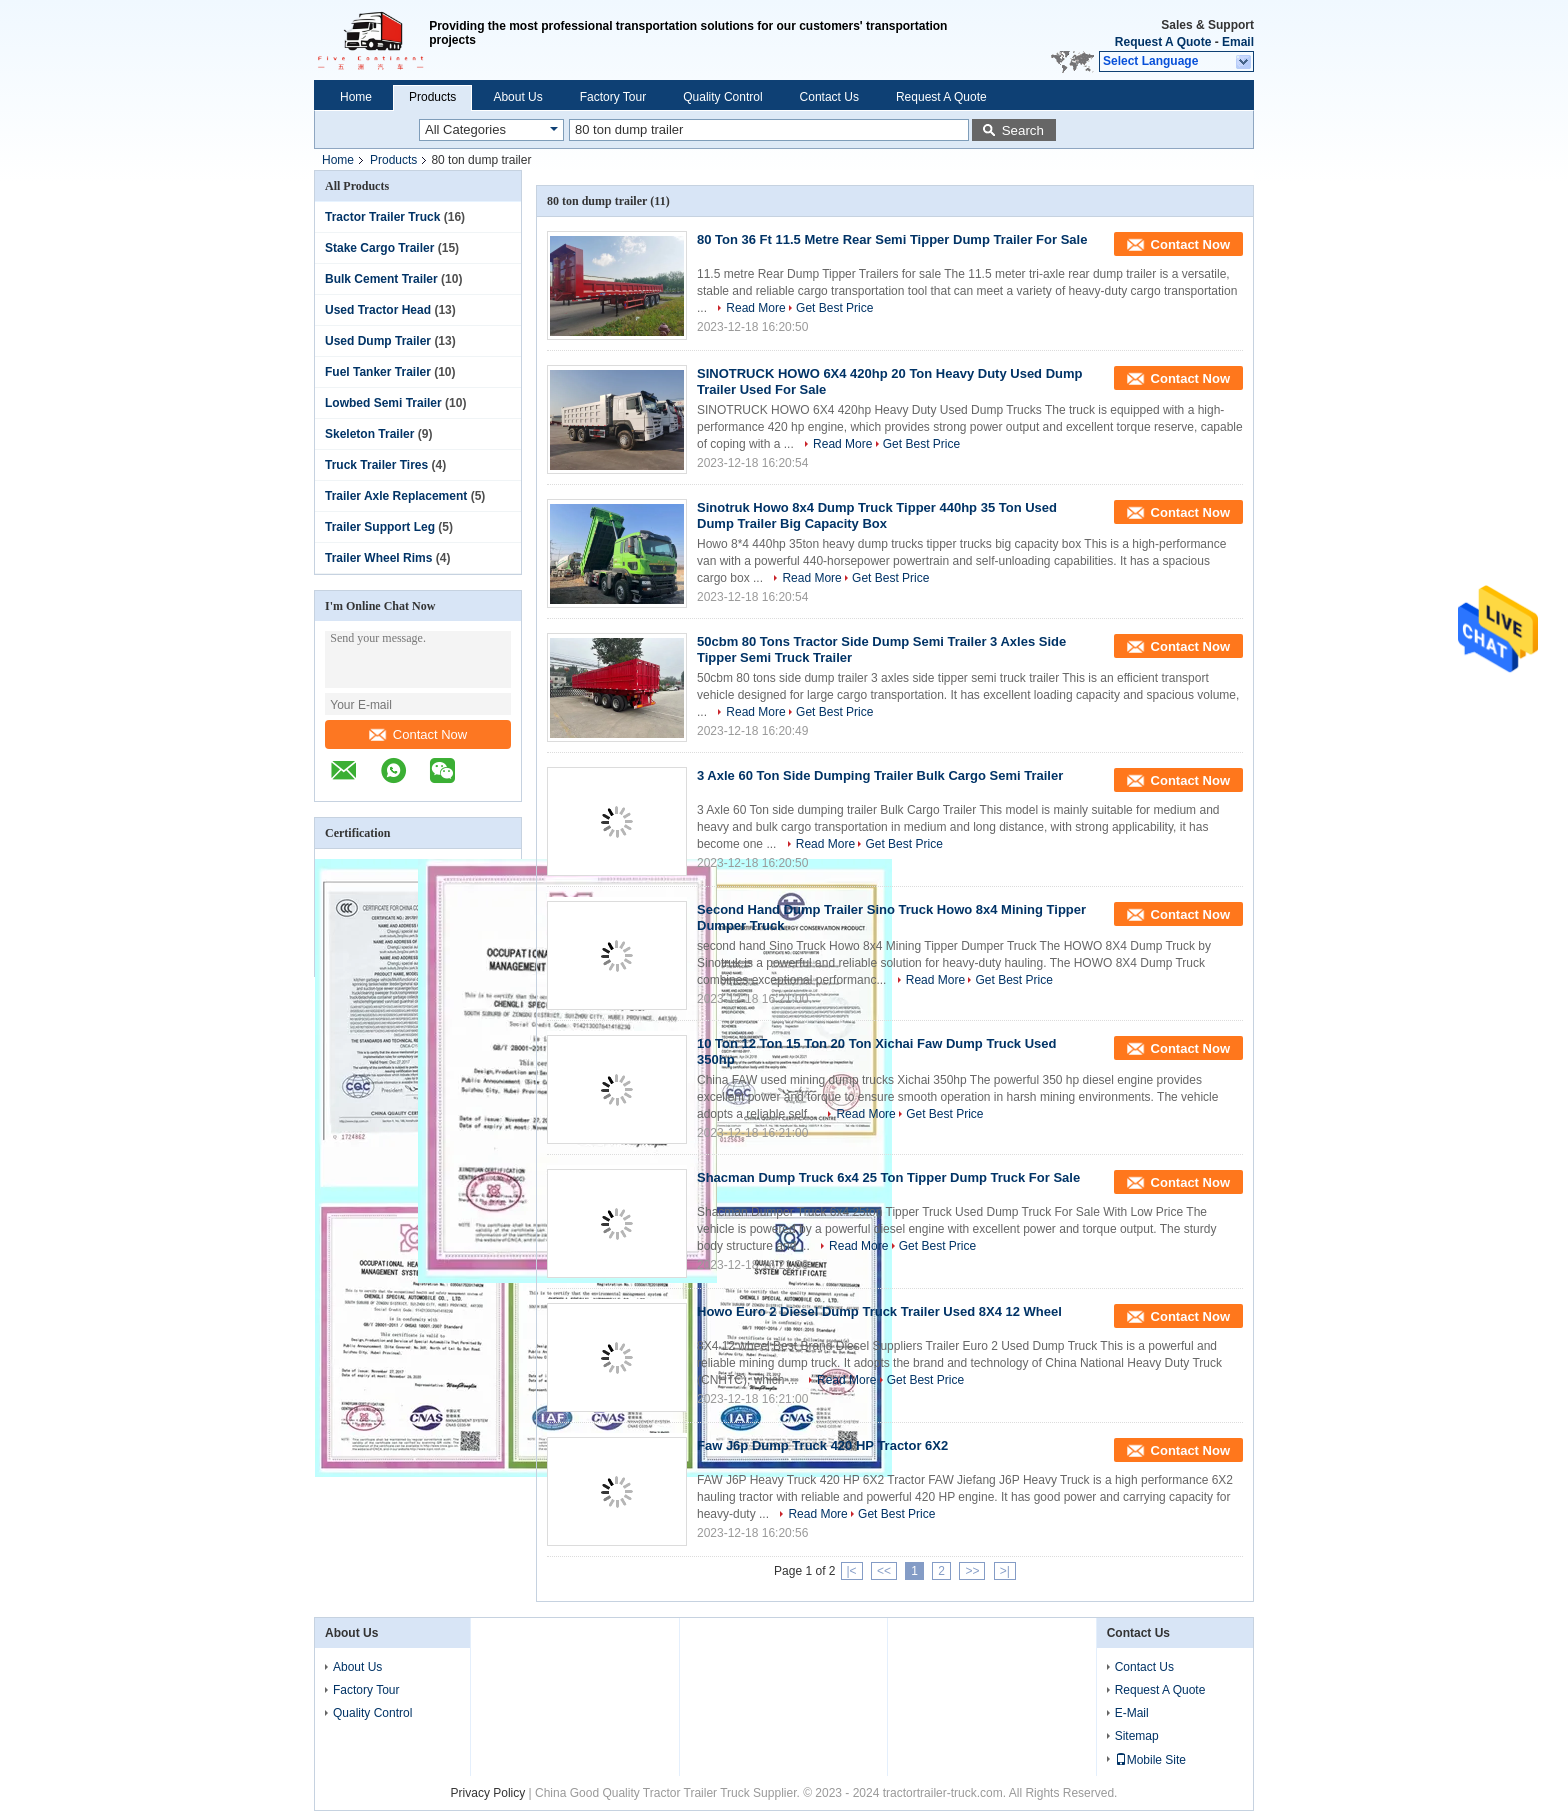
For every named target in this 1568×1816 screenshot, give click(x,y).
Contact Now (418, 734)
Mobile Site (1150, 1760)
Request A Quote (1163, 42)
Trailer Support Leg (380, 527)
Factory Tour (613, 97)
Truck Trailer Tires (376, 465)
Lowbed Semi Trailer (383, 403)
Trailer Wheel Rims (378, 558)
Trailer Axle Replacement (396, 496)
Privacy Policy (488, 1793)
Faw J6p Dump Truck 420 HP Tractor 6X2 (822, 1445)
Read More (755, 308)
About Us (517, 97)
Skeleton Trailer (369, 434)
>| (1005, 1571)
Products (432, 97)
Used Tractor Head (378, 310)
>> (972, 1571)
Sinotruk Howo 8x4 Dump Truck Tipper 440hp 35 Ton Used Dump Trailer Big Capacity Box (877, 515)
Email (1238, 42)
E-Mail (1132, 1713)
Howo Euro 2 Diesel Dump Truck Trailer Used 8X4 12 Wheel (879, 1311)
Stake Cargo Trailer (379, 248)
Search (1023, 130)
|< (852, 1571)
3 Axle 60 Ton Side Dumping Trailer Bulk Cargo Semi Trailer (880, 775)
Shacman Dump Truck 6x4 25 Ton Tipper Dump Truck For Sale (888, 1177)
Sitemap (1137, 1736)
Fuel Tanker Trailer (378, 372)
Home (356, 97)
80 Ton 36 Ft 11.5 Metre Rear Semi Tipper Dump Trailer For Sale (892, 239)
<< (884, 1571)
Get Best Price (834, 308)
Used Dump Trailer (378, 341)
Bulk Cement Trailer (381, 279)
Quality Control (722, 97)
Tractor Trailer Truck (382, 217)
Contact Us (829, 97)
